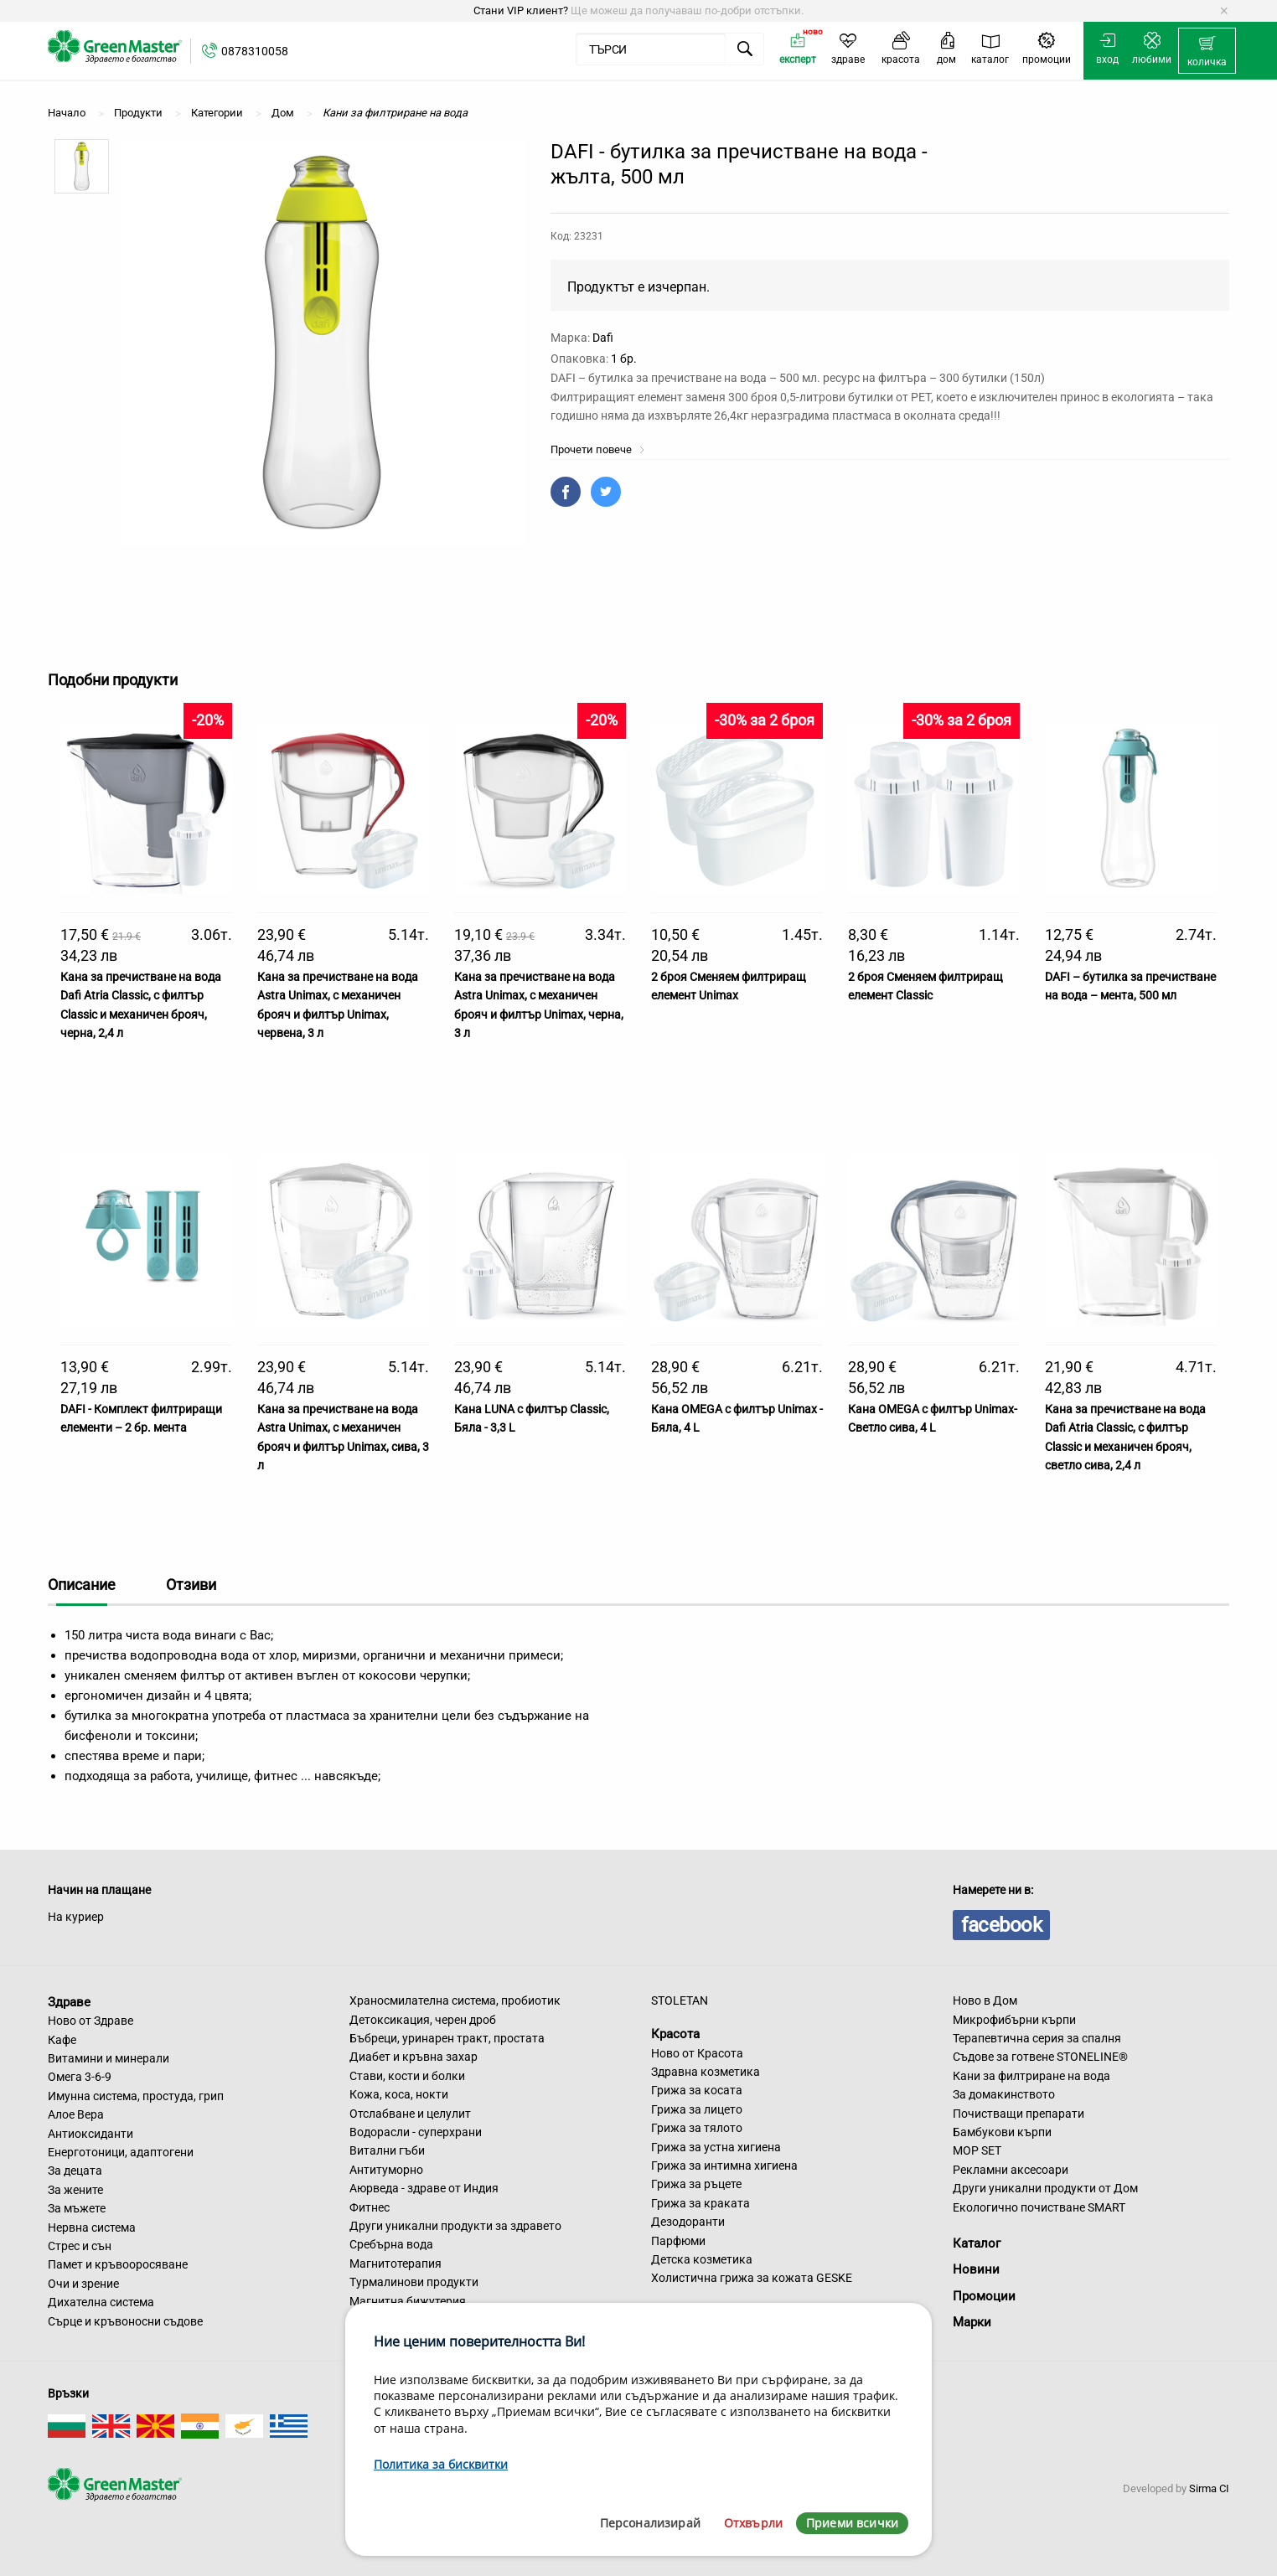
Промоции (984, 2296)
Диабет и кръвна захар (413, 2056)
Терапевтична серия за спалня (1037, 2038)
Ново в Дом (985, 2000)
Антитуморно (386, 2169)
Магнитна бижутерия (407, 2301)
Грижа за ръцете (696, 2184)
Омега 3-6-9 (79, 2076)
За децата (75, 2170)
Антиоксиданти (90, 2133)
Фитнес (369, 2207)
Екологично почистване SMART (1039, 2207)
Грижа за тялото (696, 2128)
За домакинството (1004, 2094)
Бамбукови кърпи (1002, 2132)
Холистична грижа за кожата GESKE (751, 2277)
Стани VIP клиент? (520, 10)
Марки (972, 2322)
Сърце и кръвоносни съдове (125, 2321)
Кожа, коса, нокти (398, 2094)
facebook (1001, 1925)
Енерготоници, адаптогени (121, 2152)
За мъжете (77, 2208)
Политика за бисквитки (441, 2464)
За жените (75, 2190)
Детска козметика (701, 2259)
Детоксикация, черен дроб (422, 2019)
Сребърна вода (391, 2244)
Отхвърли (753, 2523)
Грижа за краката (700, 2203)
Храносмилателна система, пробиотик (455, 2000)
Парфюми (678, 2241)
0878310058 (254, 51)
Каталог (976, 2243)
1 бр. (624, 358)
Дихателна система (101, 2302)
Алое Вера (76, 2114)
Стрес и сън (79, 2246)
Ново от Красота (697, 2053)
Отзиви (191, 1584)
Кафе (62, 2040)
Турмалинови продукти (413, 2282)
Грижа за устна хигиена (716, 2147)
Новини (976, 2269)
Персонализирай (650, 2523)
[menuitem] (1207, 51)
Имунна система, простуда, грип (136, 2096)
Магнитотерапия (395, 2263)
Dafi (602, 337)
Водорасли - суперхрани (415, 2132)
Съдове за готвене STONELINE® (1040, 2056)
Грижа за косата (696, 2090)
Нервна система (92, 2227)
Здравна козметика (705, 2071)
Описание (82, 1584)
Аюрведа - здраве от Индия (424, 2188)
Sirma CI (1209, 2488)
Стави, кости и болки (407, 2076)
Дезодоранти (688, 2221)
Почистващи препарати (1018, 2113)
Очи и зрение (83, 2283)
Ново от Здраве (90, 2020)
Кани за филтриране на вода (1031, 2076)
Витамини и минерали (108, 2058)
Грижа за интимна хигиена (724, 2165)
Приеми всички (852, 2523)
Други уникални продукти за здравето (455, 2226)
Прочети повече (598, 449)
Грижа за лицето (696, 2109)
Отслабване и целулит (410, 2113)
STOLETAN (679, 2000)
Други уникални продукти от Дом (1045, 2188)
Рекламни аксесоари (1010, 2169)
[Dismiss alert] (1223, 10)
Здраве (69, 2001)
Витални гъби (387, 2150)
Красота (675, 2034)
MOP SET (977, 2150)
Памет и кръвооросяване (118, 2264)
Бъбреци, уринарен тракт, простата (447, 2038)
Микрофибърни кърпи (1014, 2019)
